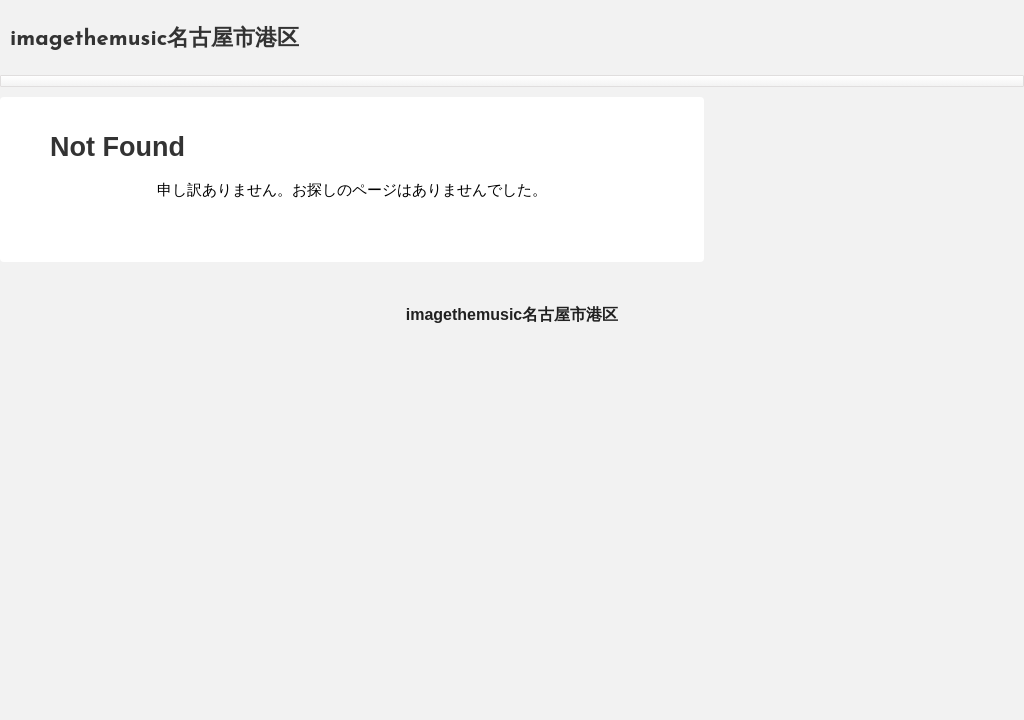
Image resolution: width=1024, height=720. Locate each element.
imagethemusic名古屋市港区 (154, 39)
